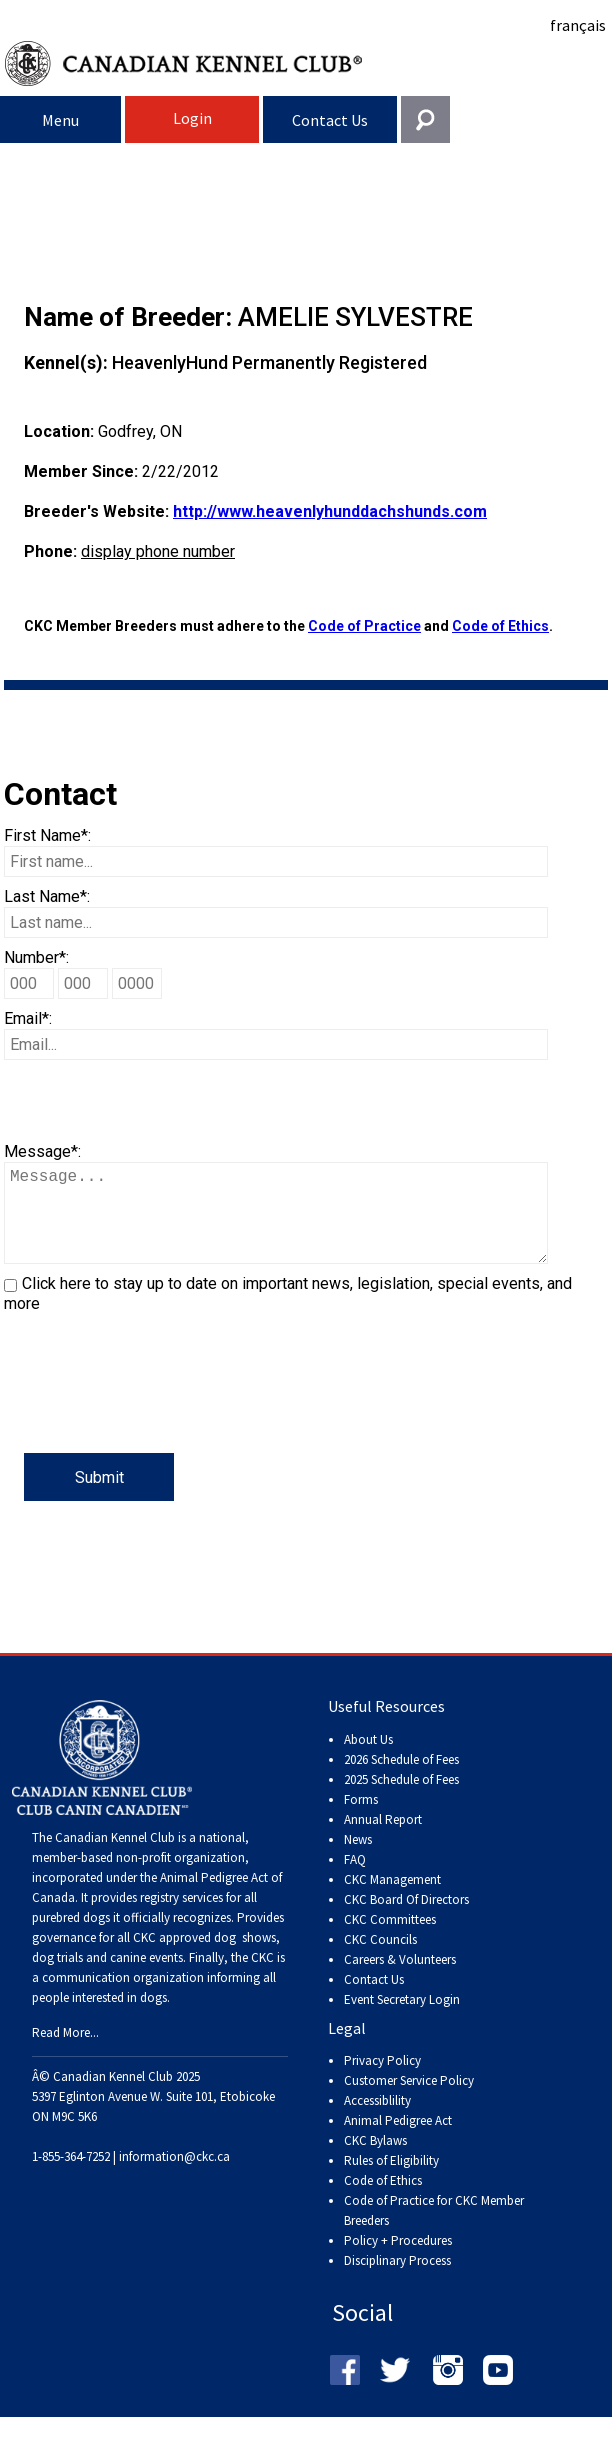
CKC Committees (390, 1939)
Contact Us (330, 120)
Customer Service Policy (409, 2100)
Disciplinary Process (397, 2280)
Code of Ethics (500, 626)
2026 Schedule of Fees (401, 1779)
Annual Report (383, 1839)
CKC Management (392, 1899)
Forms (361, 1819)
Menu (60, 120)
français (578, 25)
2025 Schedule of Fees (401, 1799)
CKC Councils (380, 1959)
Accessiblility (377, 2120)
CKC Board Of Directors (406, 1919)
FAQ (355, 1879)
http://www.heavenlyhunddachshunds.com (330, 511)
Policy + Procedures (398, 2260)
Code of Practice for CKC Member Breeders (434, 2230)
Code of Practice (364, 626)
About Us (368, 1759)
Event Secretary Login (402, 2019)
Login (192, 118)
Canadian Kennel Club (308, 63)
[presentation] (156, 1414)
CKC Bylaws (375, 2160)
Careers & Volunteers (400, 1979)
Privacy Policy (382, 2080)
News (358, 1859)
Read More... (65, 2052)
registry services (180, 1917)
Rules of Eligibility (391, 2180)
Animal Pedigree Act (398, 2140)
